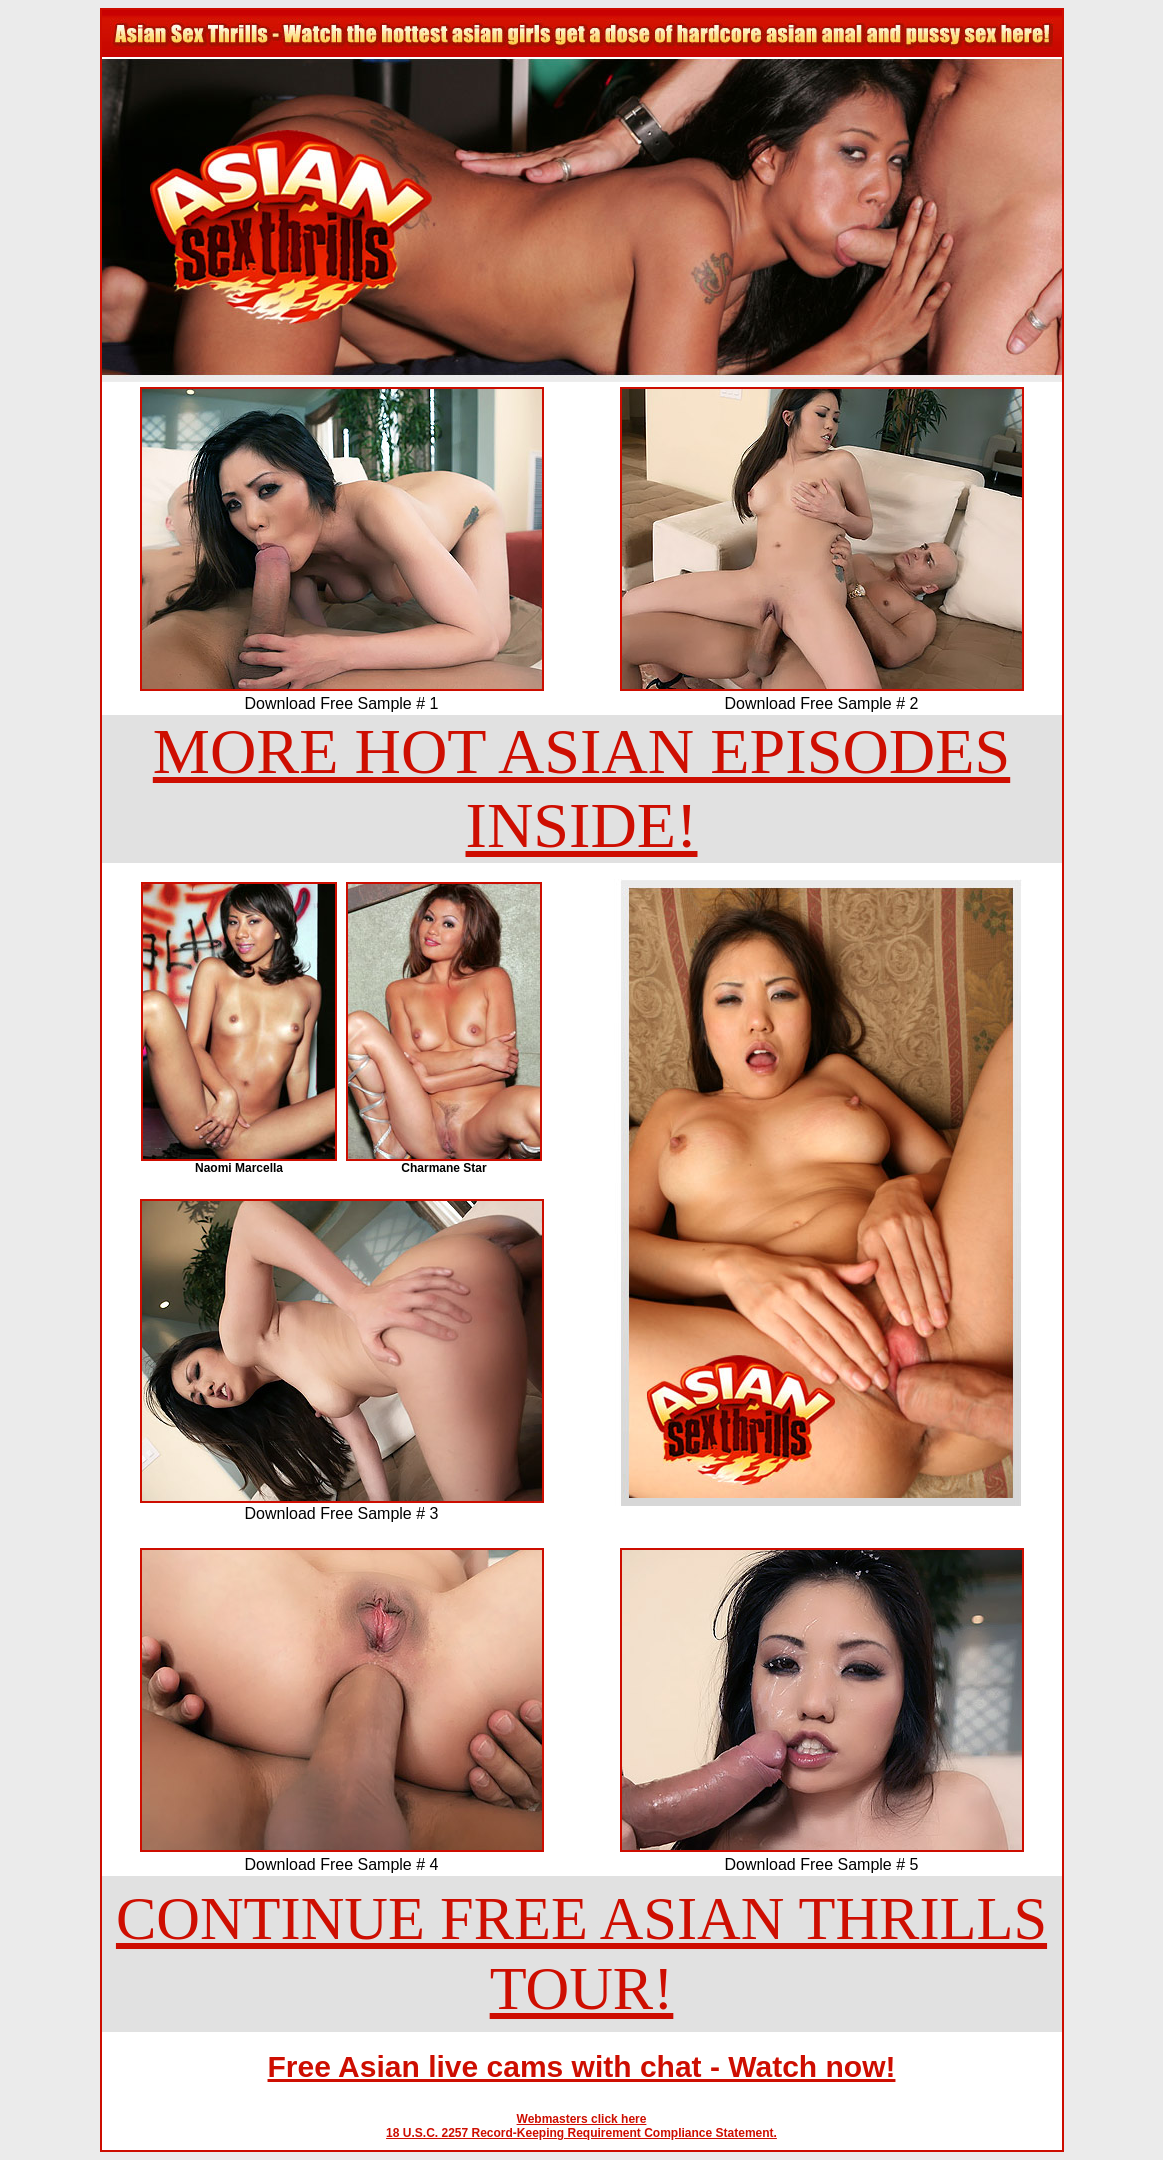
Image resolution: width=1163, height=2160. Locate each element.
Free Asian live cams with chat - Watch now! (582, 2066)
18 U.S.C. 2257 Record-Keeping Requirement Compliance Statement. (581, 2133)
